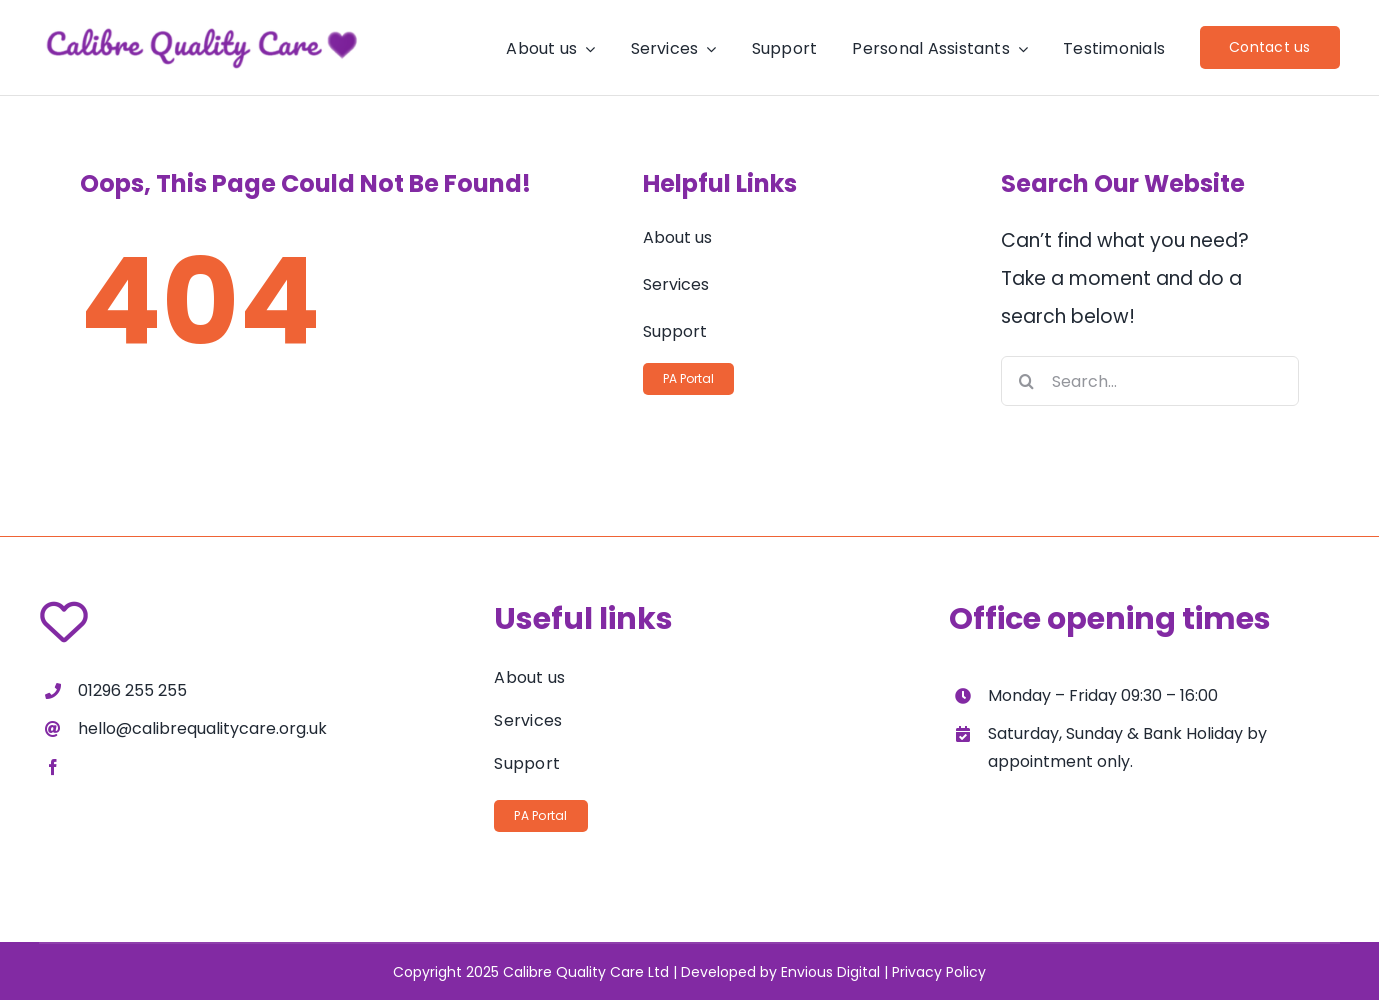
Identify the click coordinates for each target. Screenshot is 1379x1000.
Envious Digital (830, 972)
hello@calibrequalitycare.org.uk (202, 728)
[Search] (1026, 381)
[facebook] (53, 767)
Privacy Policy (939, 972)
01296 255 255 (132, 690)
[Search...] (1150, 381)
